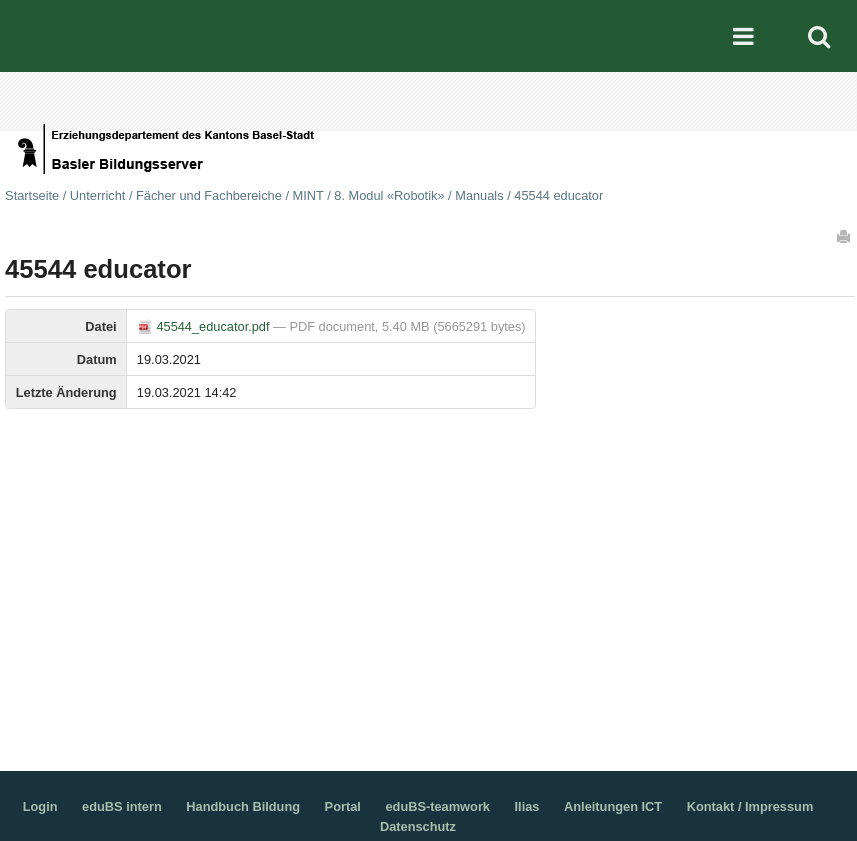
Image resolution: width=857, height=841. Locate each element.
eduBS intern (122, 806)
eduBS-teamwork (437, 806)
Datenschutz (418, 826)
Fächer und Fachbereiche (209, 195)
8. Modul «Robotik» (389, 195)
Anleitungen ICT (613, 806)
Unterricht (97, 195)
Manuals (479, 195)
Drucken (845, 236)
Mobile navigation (744, 36)
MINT (308, 195)
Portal (343, 806)
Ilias (527, 806)
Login (40, 806)
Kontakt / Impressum (750, 806)
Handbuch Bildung (243, 806)
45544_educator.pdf (205, 326)
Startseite (32, 195)
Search (819, 36)
